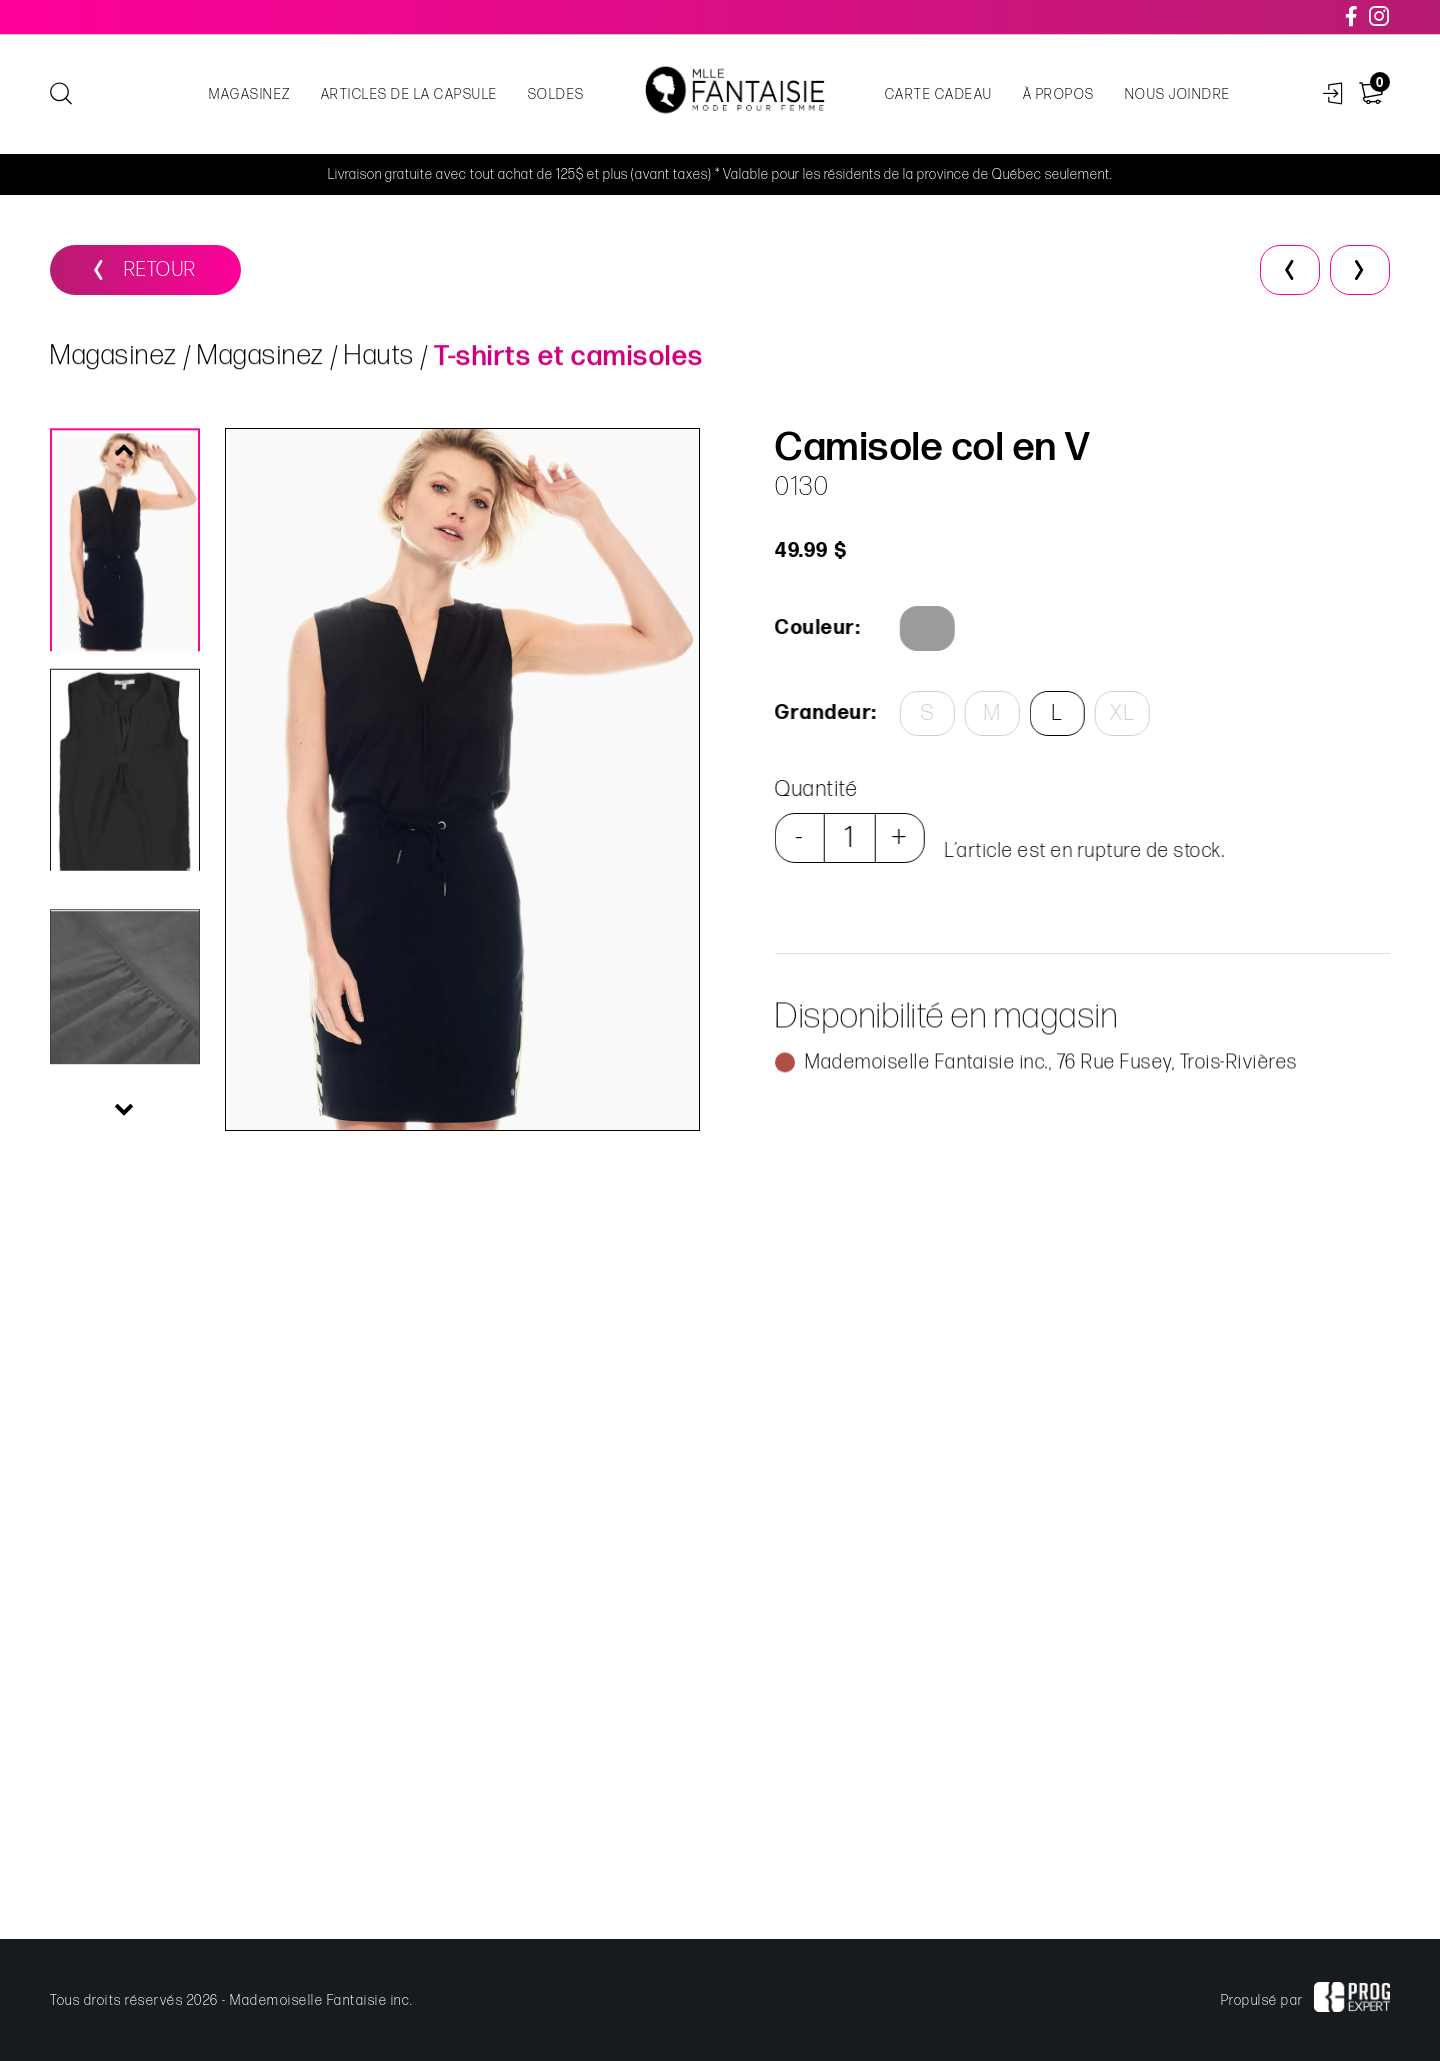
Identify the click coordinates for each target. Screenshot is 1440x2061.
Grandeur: (823, 713)
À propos (1059, 94)
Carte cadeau (939, 94)
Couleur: (816, 628)
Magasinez (250, 94)
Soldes (556, 94)
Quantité (814, 789)
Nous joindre (1178, 94)
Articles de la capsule (409, 94)
